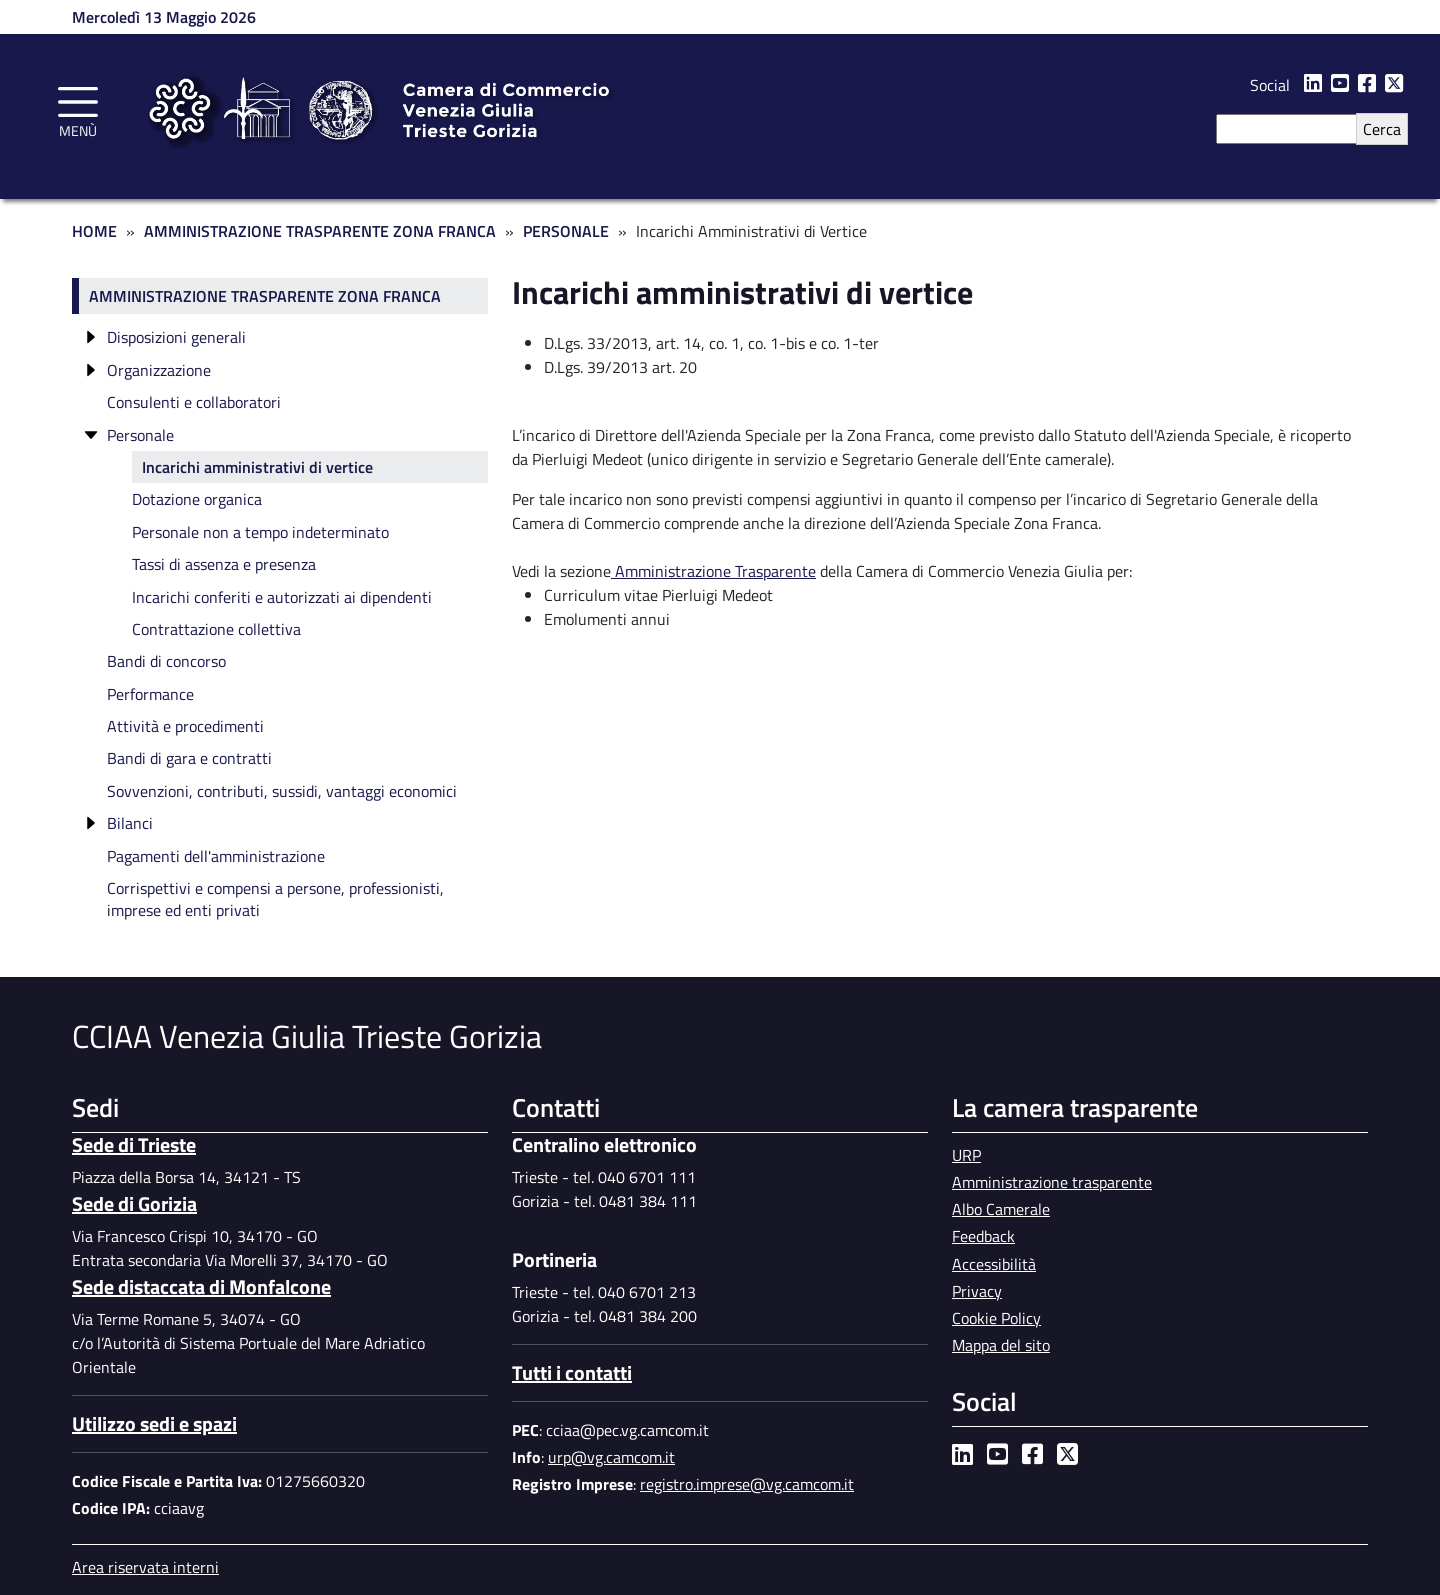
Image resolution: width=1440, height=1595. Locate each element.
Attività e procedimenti (185, 726)
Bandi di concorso (166, 661)
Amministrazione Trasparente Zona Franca (320, 231)
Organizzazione (159, 370)
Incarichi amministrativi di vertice (257, 467)
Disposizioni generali (176, 337)
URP (966, 1155)
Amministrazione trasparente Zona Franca (265, 296)
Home (94, 231)
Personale (566, 231)
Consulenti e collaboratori (194, 402)
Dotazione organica (197, 499)
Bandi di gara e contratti (189, 758)
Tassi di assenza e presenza (224, 564)
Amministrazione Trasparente (713, 571)
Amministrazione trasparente (1052, 1182)
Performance (150, 694)
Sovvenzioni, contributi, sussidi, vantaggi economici (282, 791)
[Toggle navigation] (78, 109)
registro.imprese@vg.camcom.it (747, 1484)
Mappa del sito (1001, 1345)
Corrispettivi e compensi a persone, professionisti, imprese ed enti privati (275, 899)
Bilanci (130, 823)
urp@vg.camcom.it (611, 1457)
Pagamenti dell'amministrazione (216, 856)
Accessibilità (994, 1264)
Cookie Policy (996, 1318)
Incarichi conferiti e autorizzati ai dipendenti (282, 597)
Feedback (983, 1236)
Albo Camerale (1001, 1209)
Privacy (977, 1291)
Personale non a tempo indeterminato (260, 532)
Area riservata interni (145, 1567)
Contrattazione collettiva (216, 629)
